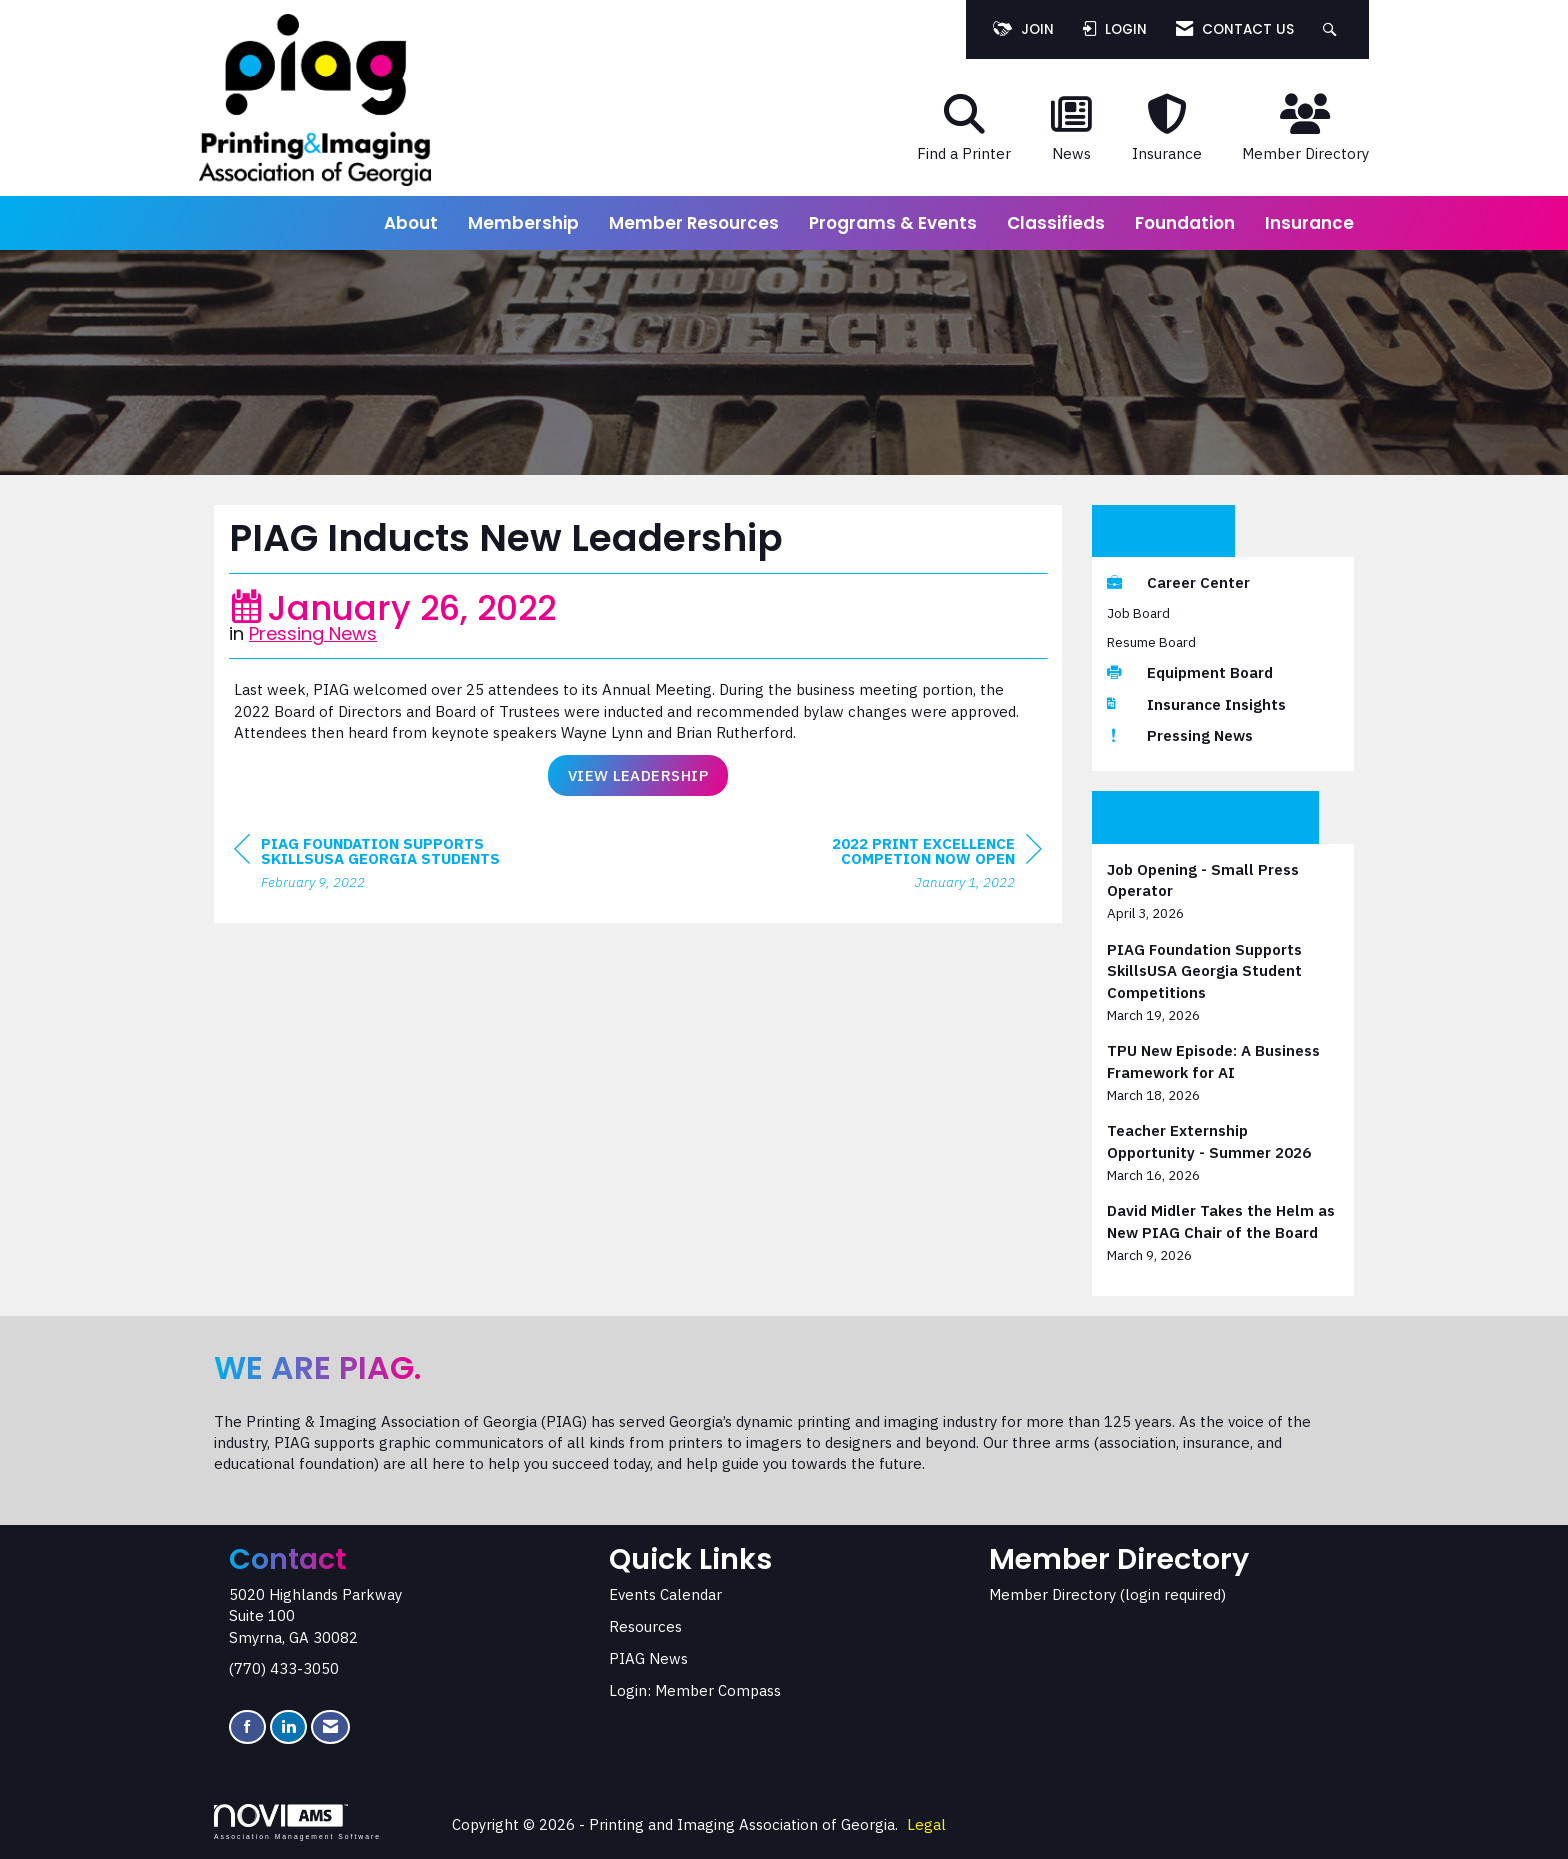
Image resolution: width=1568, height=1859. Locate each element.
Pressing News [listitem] (1180, 735)
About (411, 223)
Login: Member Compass (695, 1690)
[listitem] (1223, 891)
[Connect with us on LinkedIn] (288, 1727)
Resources (645, 1626)
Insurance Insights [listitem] (1196, 704)
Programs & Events (893, 223)
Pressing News (313, 633)
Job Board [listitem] (1138, 613)
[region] (892, 865)
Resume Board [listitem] (1151, 642)
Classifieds (1056, 223)
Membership (523, 223)
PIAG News (648, 1658)
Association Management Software (297, 1822)
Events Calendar (665, 1594)
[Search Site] (1332, 29)
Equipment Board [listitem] (1190, 672)
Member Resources (694, 223)
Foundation (1185, 223)
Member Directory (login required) (1107, 1594)
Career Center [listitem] (1178, 582)
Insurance (1309, 223)
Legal (926, 1824)
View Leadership (638, 775)
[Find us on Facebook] (247, 1727)
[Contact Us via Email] (330, 1727)
